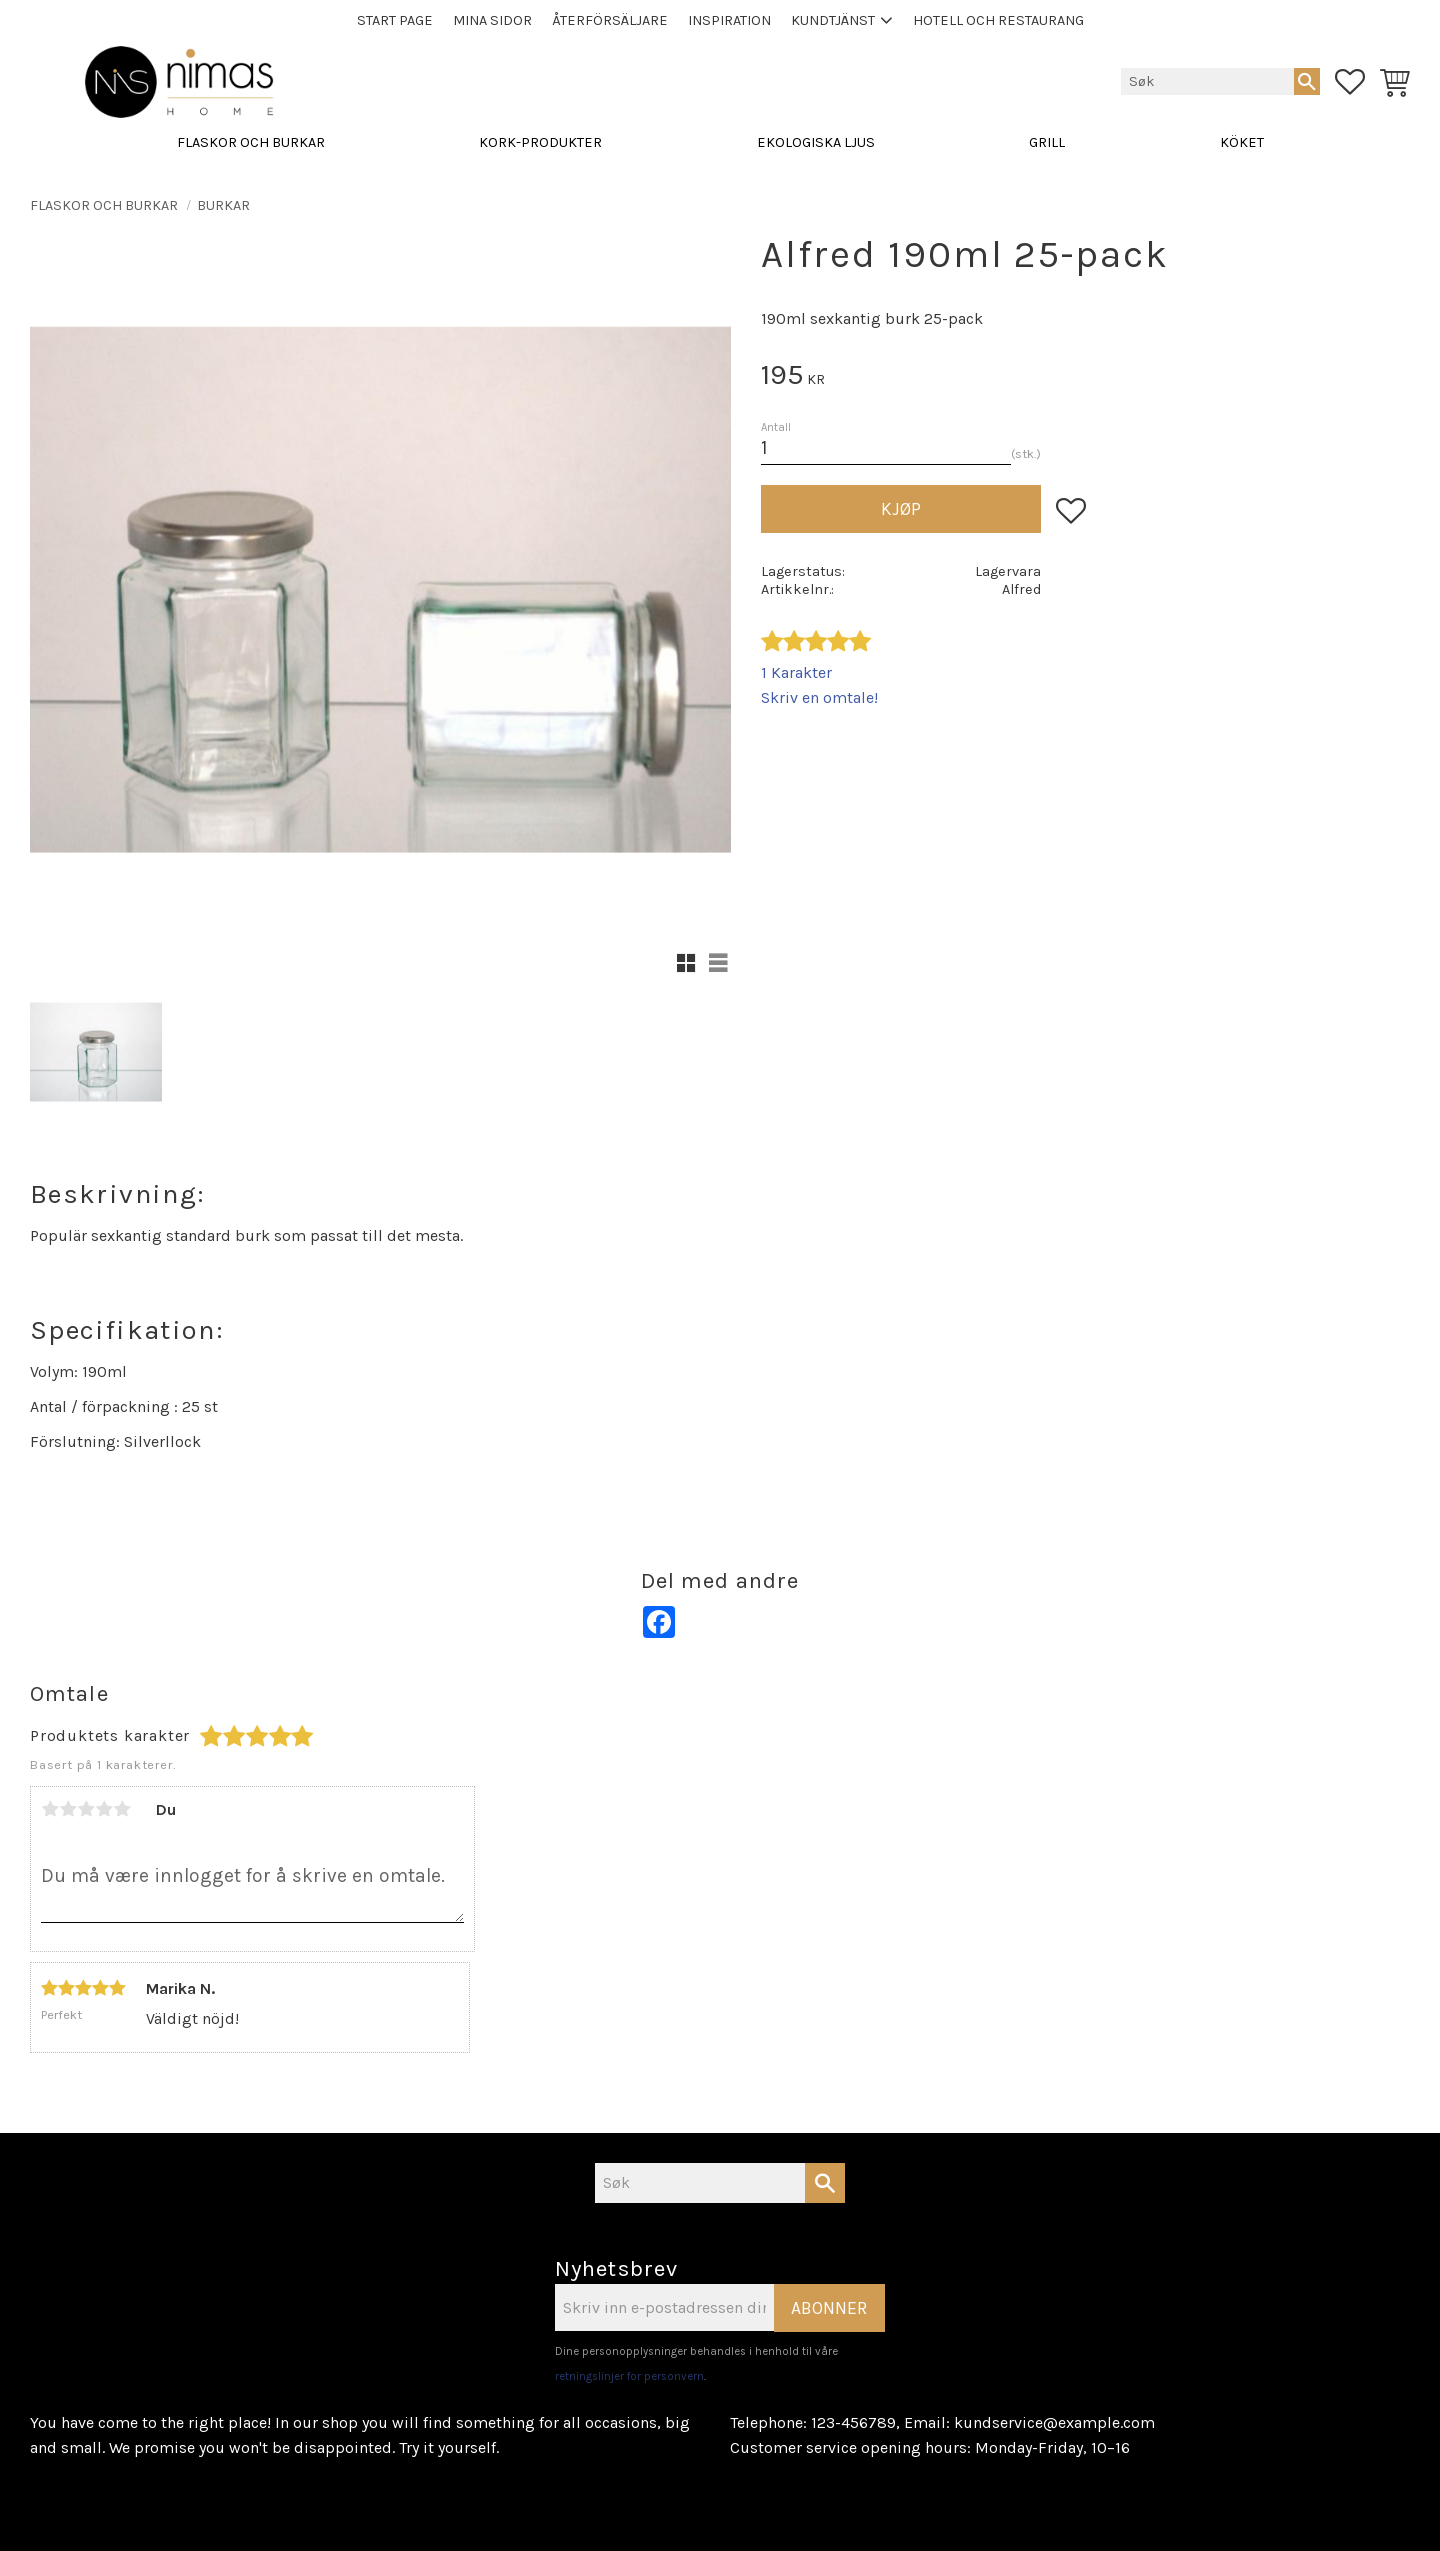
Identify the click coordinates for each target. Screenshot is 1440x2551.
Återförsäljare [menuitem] (610, 20)
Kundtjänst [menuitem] (833, 20)
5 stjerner (122, 1809)
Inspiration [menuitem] (729, 20)
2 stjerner (68, 1809)
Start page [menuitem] (395, 20)
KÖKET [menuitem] (1242, 142)
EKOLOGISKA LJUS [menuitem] (816, 142)
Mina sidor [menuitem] (492, 20)
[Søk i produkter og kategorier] (1207, 81)
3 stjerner (86, 1809)
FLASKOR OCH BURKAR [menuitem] (251, 142)
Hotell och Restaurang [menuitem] (998, 20)
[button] (1350, 82)
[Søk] (1307, 81)
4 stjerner (104, 1809)
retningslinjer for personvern (629, 2376)
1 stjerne (50, 1809)
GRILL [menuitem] (1047, 142)
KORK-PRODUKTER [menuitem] (540, 142)
